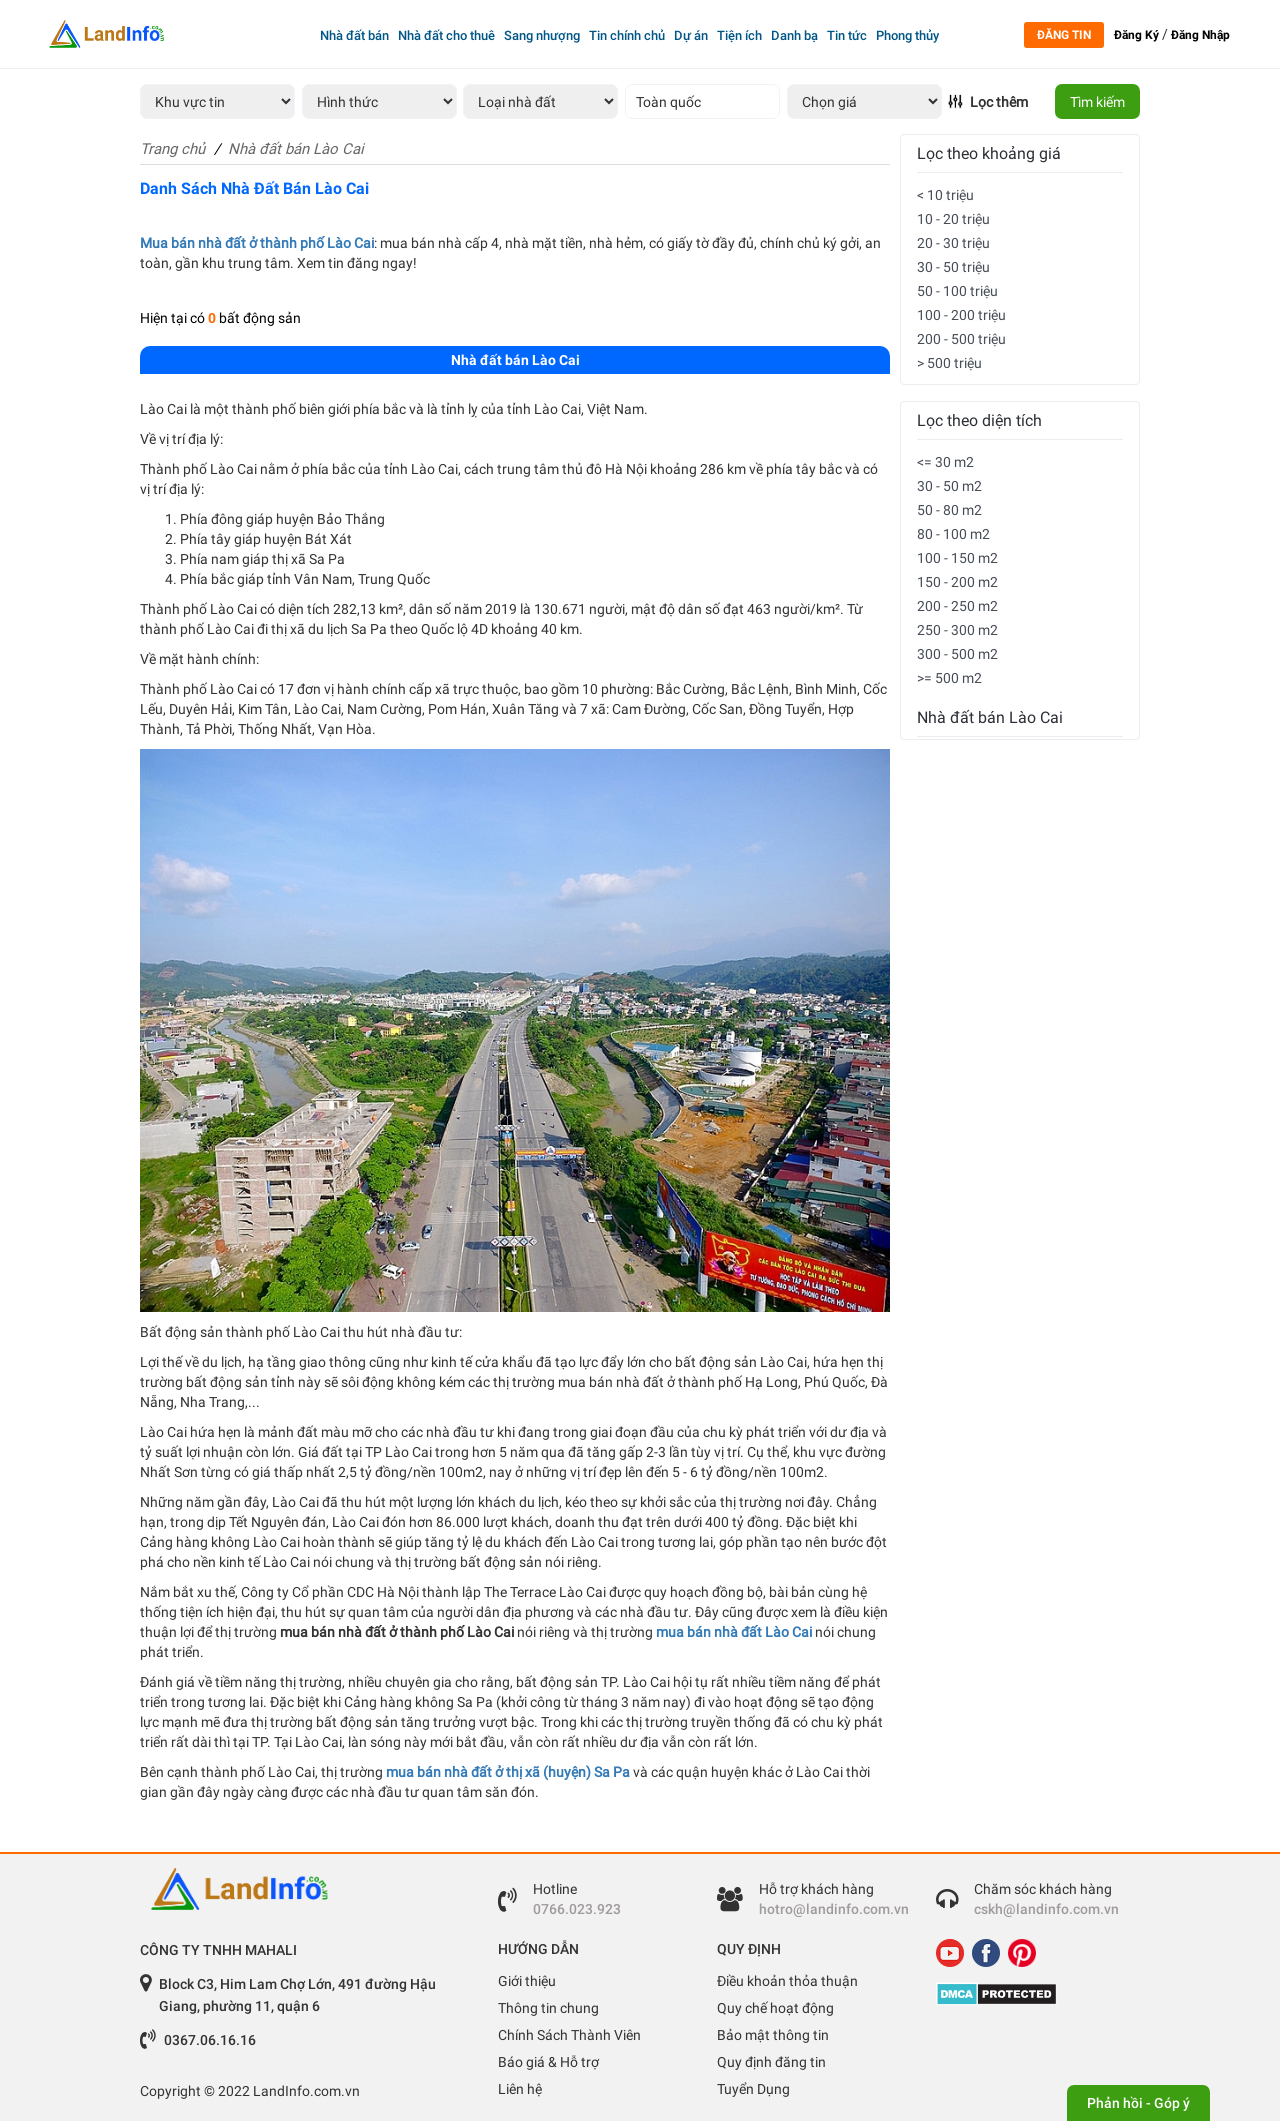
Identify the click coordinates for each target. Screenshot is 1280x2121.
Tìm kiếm (1097, 102)
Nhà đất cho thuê (446, 35)
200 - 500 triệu (961, 339)
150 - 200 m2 (957, 582)
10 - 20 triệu (953, 219)
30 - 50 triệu (953, 267)
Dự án (691, 35)
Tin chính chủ (627, 35)
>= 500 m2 (949, 678)
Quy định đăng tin (771, 2062)
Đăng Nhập (1200, 35)
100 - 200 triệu (961, 315)
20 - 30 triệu (953, 243)
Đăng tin (1064, 35)
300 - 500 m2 (957, 654)
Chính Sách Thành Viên (569, 2035)
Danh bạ (794, 35)
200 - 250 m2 (957, 606)
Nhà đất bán (354, 35)
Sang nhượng (542, 35)
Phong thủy (907, 35)
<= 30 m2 (945, 462)
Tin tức (847, 35)
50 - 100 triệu (957, 291)
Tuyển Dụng (753, 2089)
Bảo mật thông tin (773, 2035)
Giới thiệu (527, 1981)
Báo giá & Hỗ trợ (548, 2062)
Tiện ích (739, 35)
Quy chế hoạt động (775, 2008)
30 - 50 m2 (949, 486)
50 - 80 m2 (949, 510)
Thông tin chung (548, 2008)
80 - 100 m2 (953, 534)
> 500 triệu (949, 363)
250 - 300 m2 (957, 630)
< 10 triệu (945, 195)
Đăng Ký (1136, 35)
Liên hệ (520, 2089)
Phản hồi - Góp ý (1138, 2103)
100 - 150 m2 (957, 558)
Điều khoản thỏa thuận (787, 1981)
